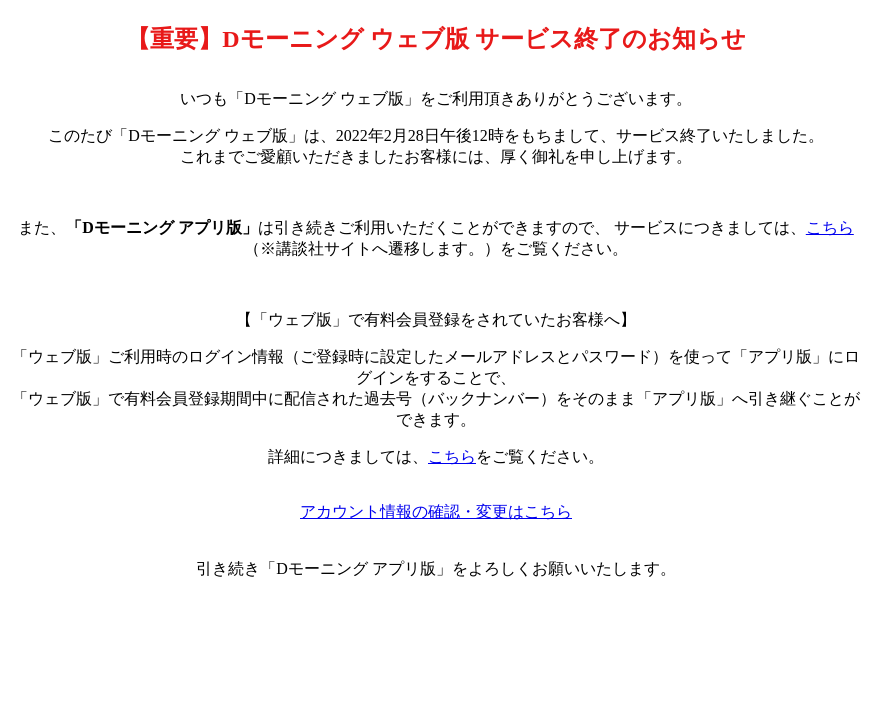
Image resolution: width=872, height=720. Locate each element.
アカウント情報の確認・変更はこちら (436, 511)
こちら (830, 227)
